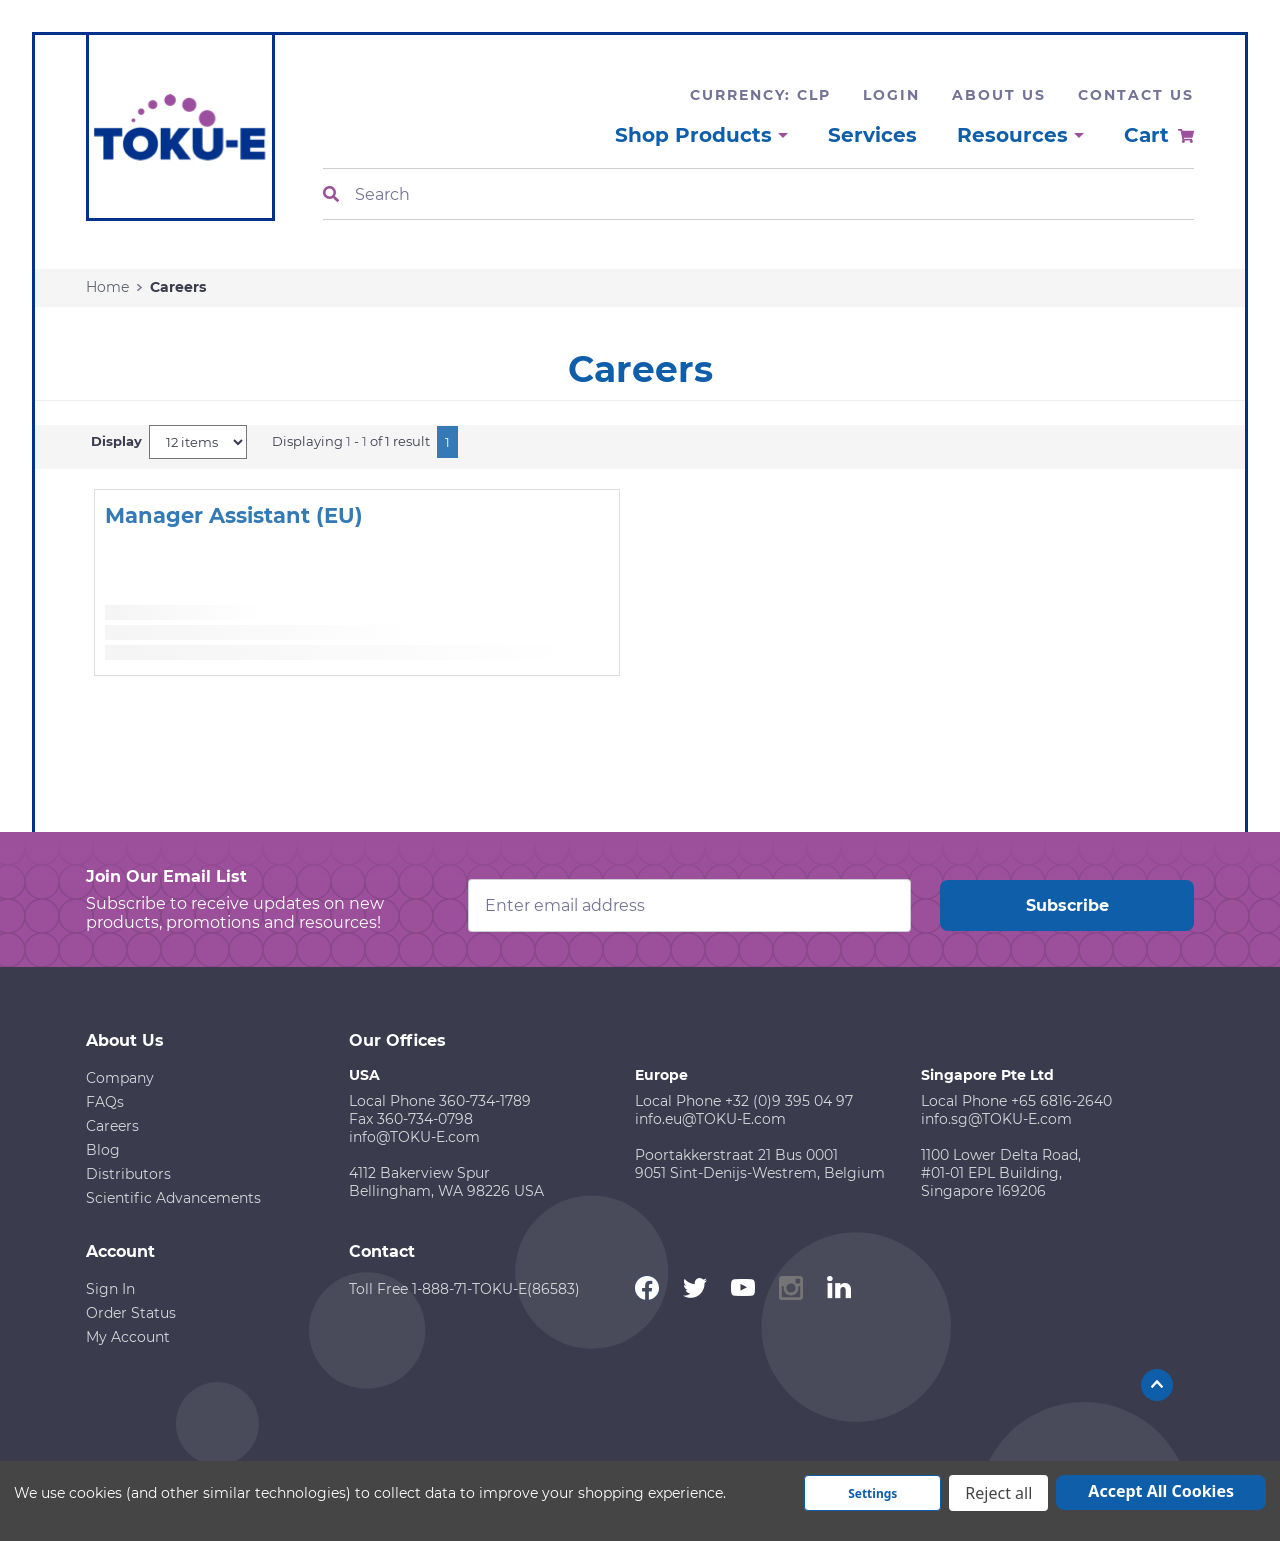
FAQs (105, 1102)
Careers (112, 1126)
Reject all (998, 1493)
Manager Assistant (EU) (234, 515)
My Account (128, 1337)
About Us (999, 95)
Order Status (131, 1313)
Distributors (128, 1174)
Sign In (110, 1289)
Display (116, 441)
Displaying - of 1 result (351, 441)
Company (120, 1078)
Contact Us (1136, 95)
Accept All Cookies (1161, 1491)
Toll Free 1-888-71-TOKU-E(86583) (464, 1289)
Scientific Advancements (173, 1198)
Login (891, 95)
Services (872, 135)
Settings (872, 1493)
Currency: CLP (760, 95)
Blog (103, 1150)
